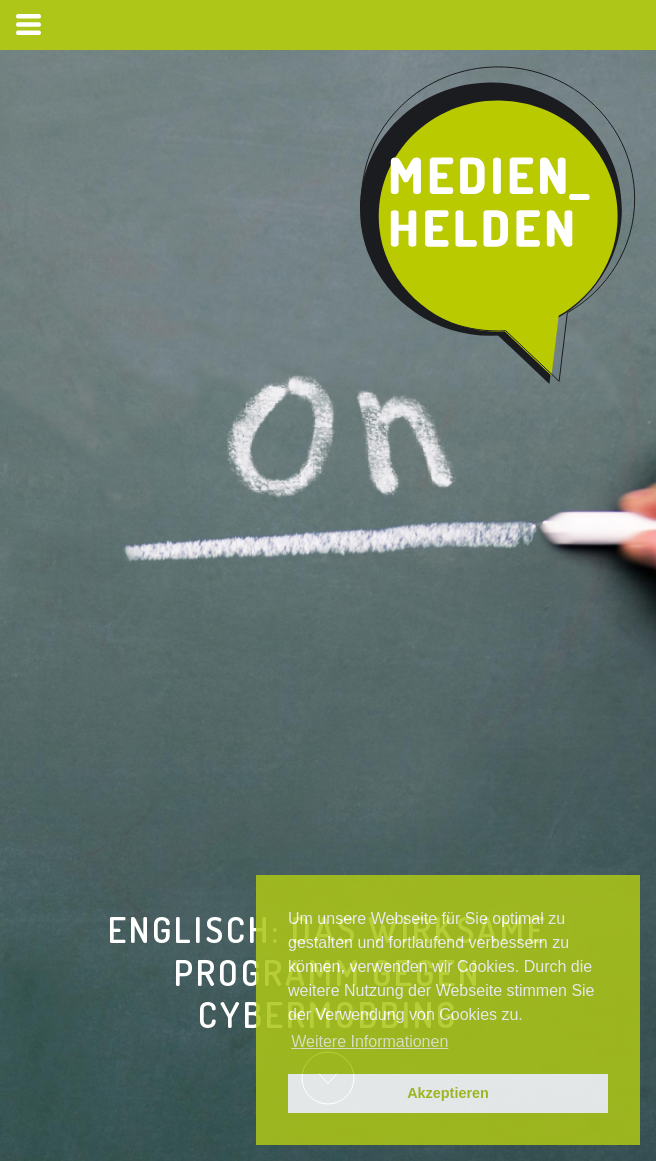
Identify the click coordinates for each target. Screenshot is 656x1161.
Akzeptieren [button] (448, 1093)
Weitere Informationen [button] (369, 1041)
